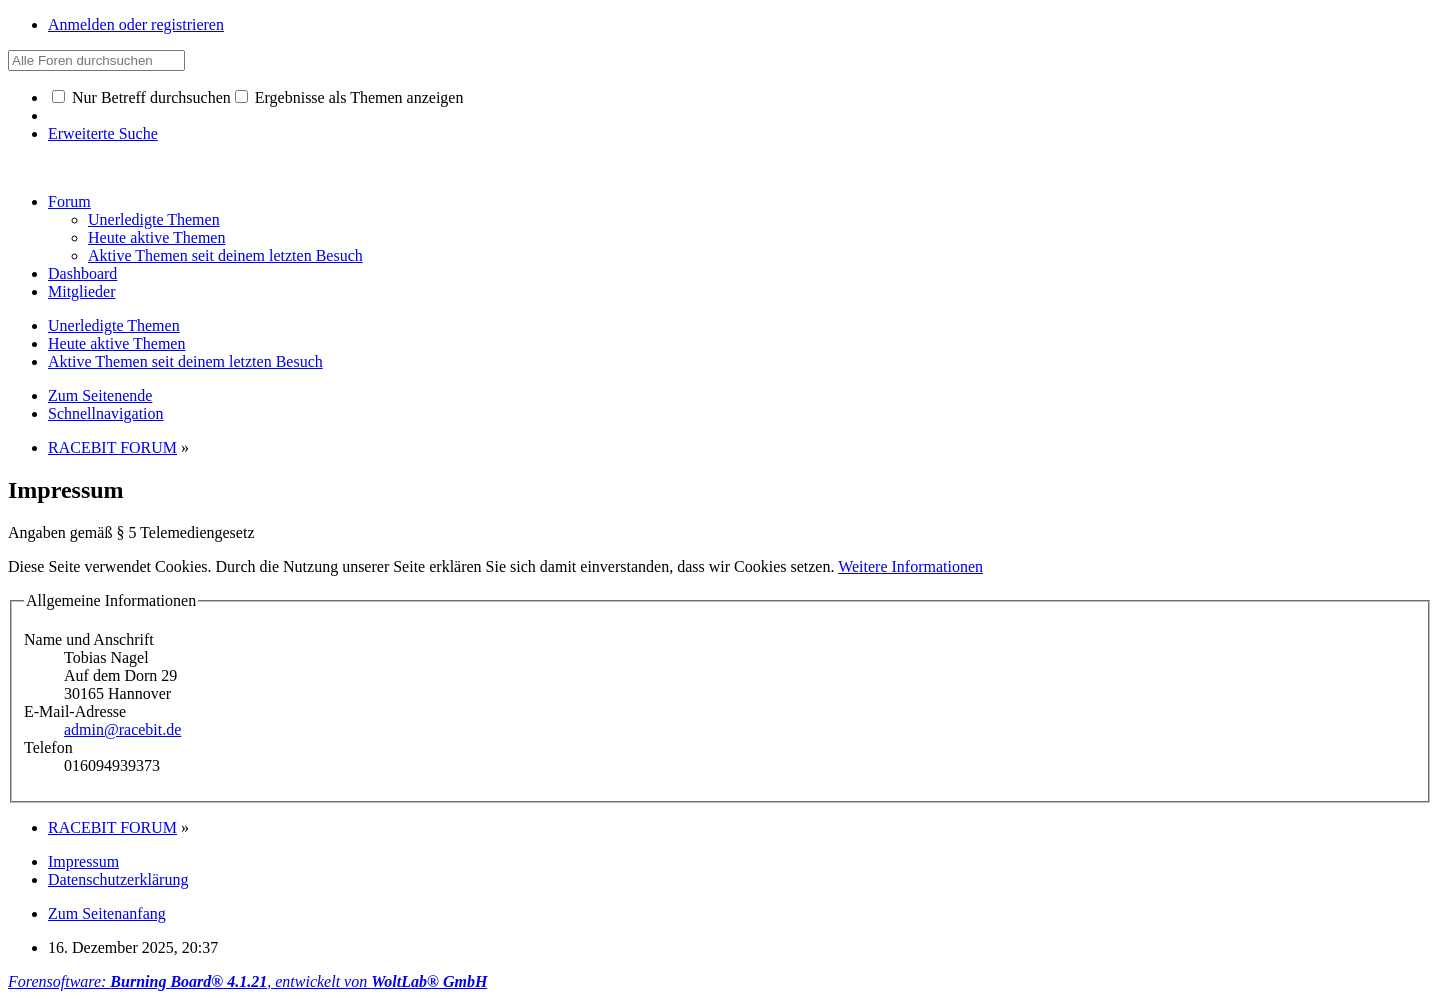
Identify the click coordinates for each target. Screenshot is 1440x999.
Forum (69, 201)
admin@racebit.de (122, 729)
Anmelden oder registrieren (136, 24)
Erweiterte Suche (103, 133)
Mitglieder (82, 291)
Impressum (83, 861)
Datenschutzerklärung (118, 879)
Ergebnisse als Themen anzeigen (349, 97)
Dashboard (82, 273)
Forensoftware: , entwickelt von (247, 981)
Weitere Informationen (910, 566)
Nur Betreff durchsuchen (141, 97)
